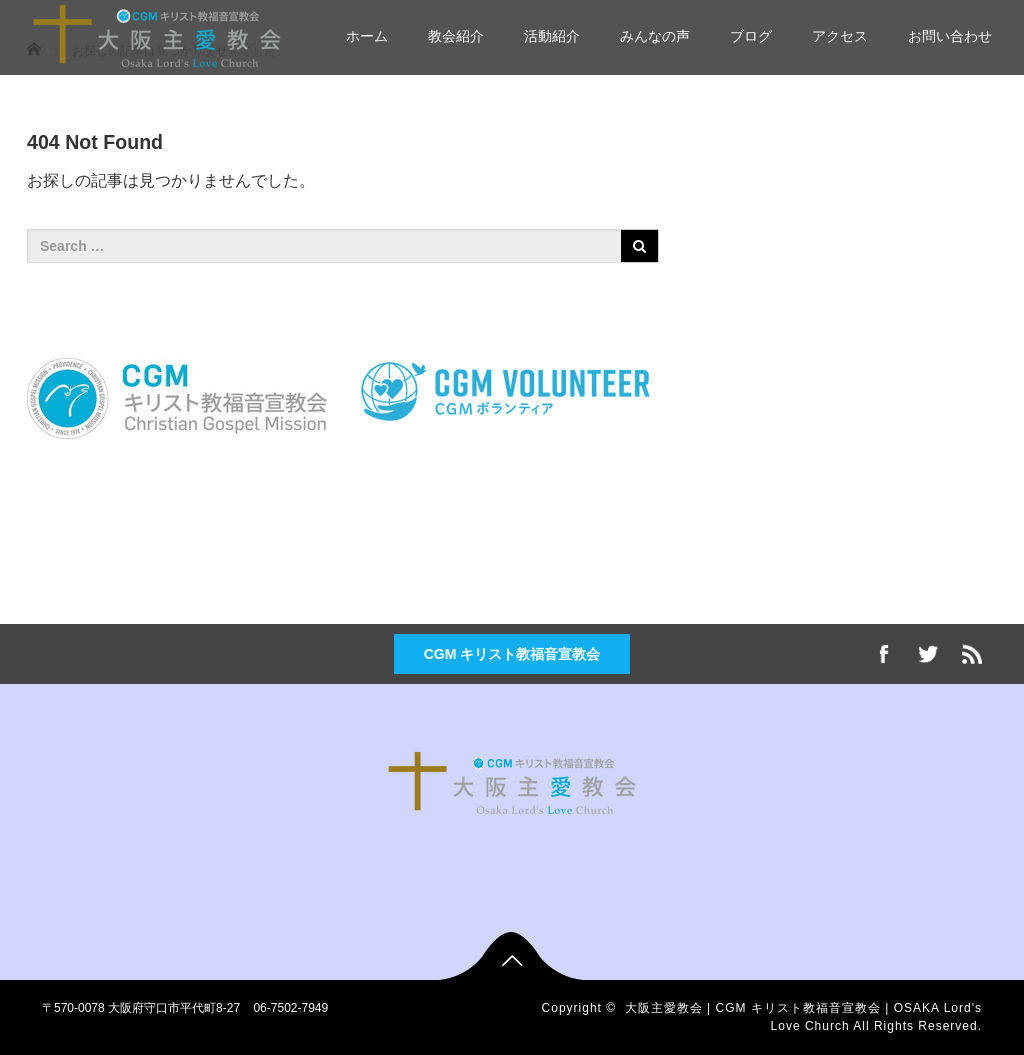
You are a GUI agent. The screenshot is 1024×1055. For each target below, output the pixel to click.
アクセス (840, 36)
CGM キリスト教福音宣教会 (512, 654)
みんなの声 (655, 36)
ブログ (751, 36)
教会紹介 (456, 36)
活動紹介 (552, 36)
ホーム (367, 36)
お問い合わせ (950, 36)
